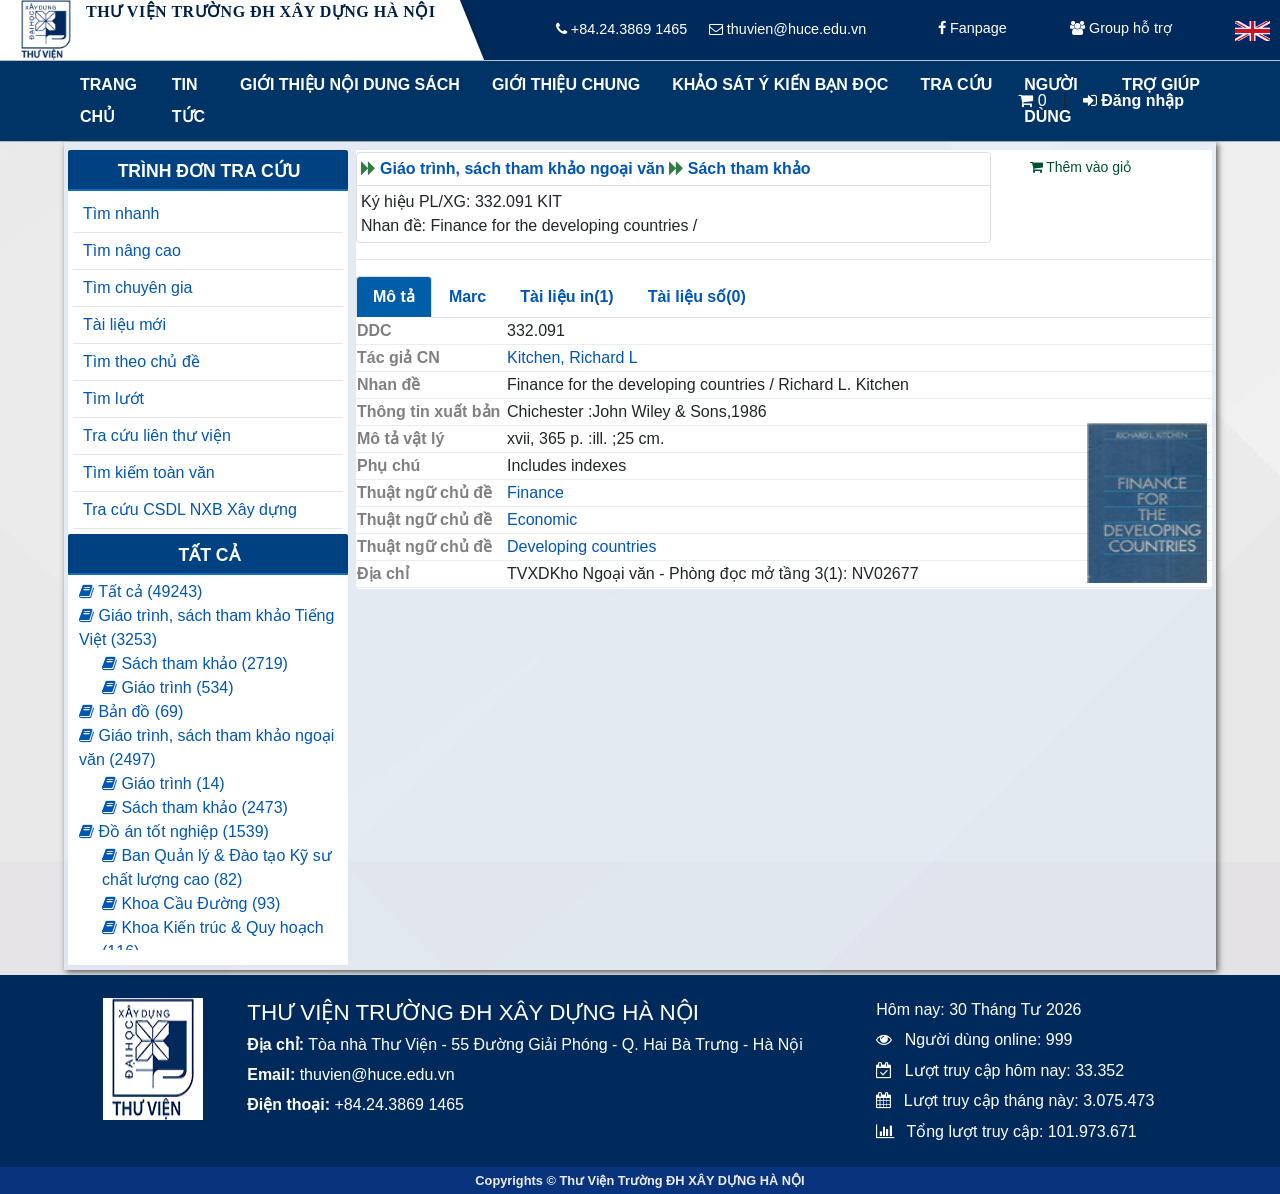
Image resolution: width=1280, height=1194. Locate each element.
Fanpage (972, 30)
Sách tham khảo (749, 168)
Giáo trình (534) (168, 687)
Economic (542, 519)
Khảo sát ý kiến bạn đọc (775, 84)
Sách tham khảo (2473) (195, 807)
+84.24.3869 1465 (621, 30)
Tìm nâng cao (132, 250)
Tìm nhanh (121, 213)
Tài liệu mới (124, 324)
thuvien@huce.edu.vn (787, 30)
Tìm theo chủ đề (141, 361)
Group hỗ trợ (1121, 30)
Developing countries (581, 546)
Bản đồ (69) (131, 711)
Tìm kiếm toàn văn (149, 472)
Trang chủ (108, 100)
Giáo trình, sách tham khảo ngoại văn (522, 168)
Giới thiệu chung (565, 84)
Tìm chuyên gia (137, 287)
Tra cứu (956, 84)
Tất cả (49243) (140, 591)
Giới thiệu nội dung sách (345, 84)
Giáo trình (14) (163, 783)
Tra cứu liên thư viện (157, 435)
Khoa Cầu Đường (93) (191, 903)
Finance (535, 492)
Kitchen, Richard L (572, 357)
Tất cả (208, 555)
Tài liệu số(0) (697, 296)
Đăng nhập (1133, 100)
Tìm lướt (113, 398)
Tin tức (188, 100)
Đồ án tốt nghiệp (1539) (174, 831)
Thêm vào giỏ (1081, 167)
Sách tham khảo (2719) (195, 663)
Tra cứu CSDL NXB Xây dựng (190, 509)
